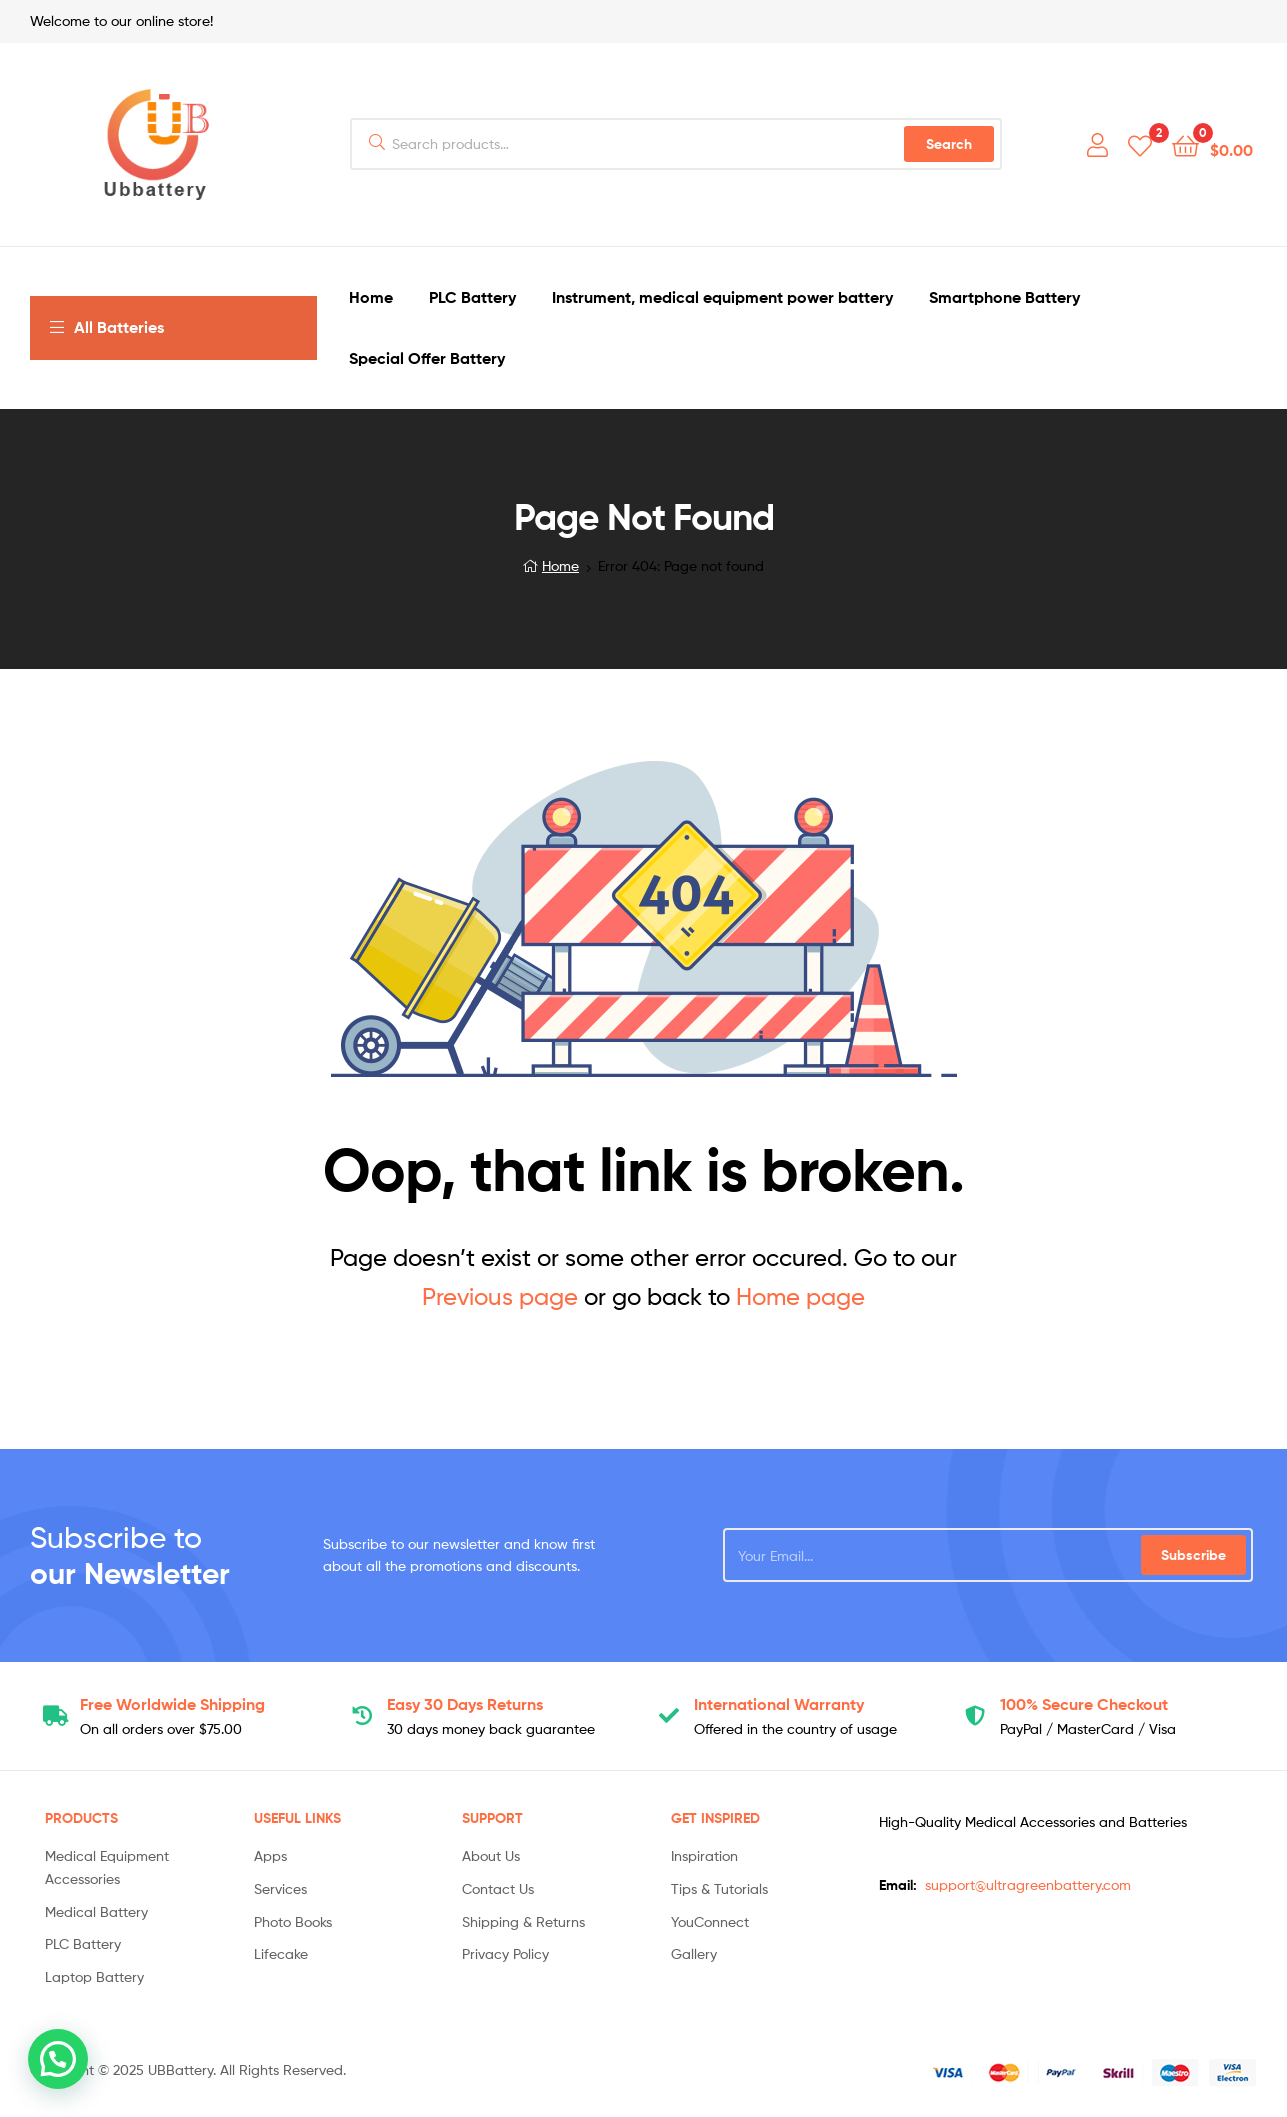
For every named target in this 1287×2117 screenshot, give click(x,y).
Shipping (172, 1704)
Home (560, 565)
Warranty (779, 1704)
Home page (800, 1296)
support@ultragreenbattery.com (1028, 1884)
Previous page (500, 1296)
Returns (465, 1704)
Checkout (1084, 1704)
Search (949, 144)
